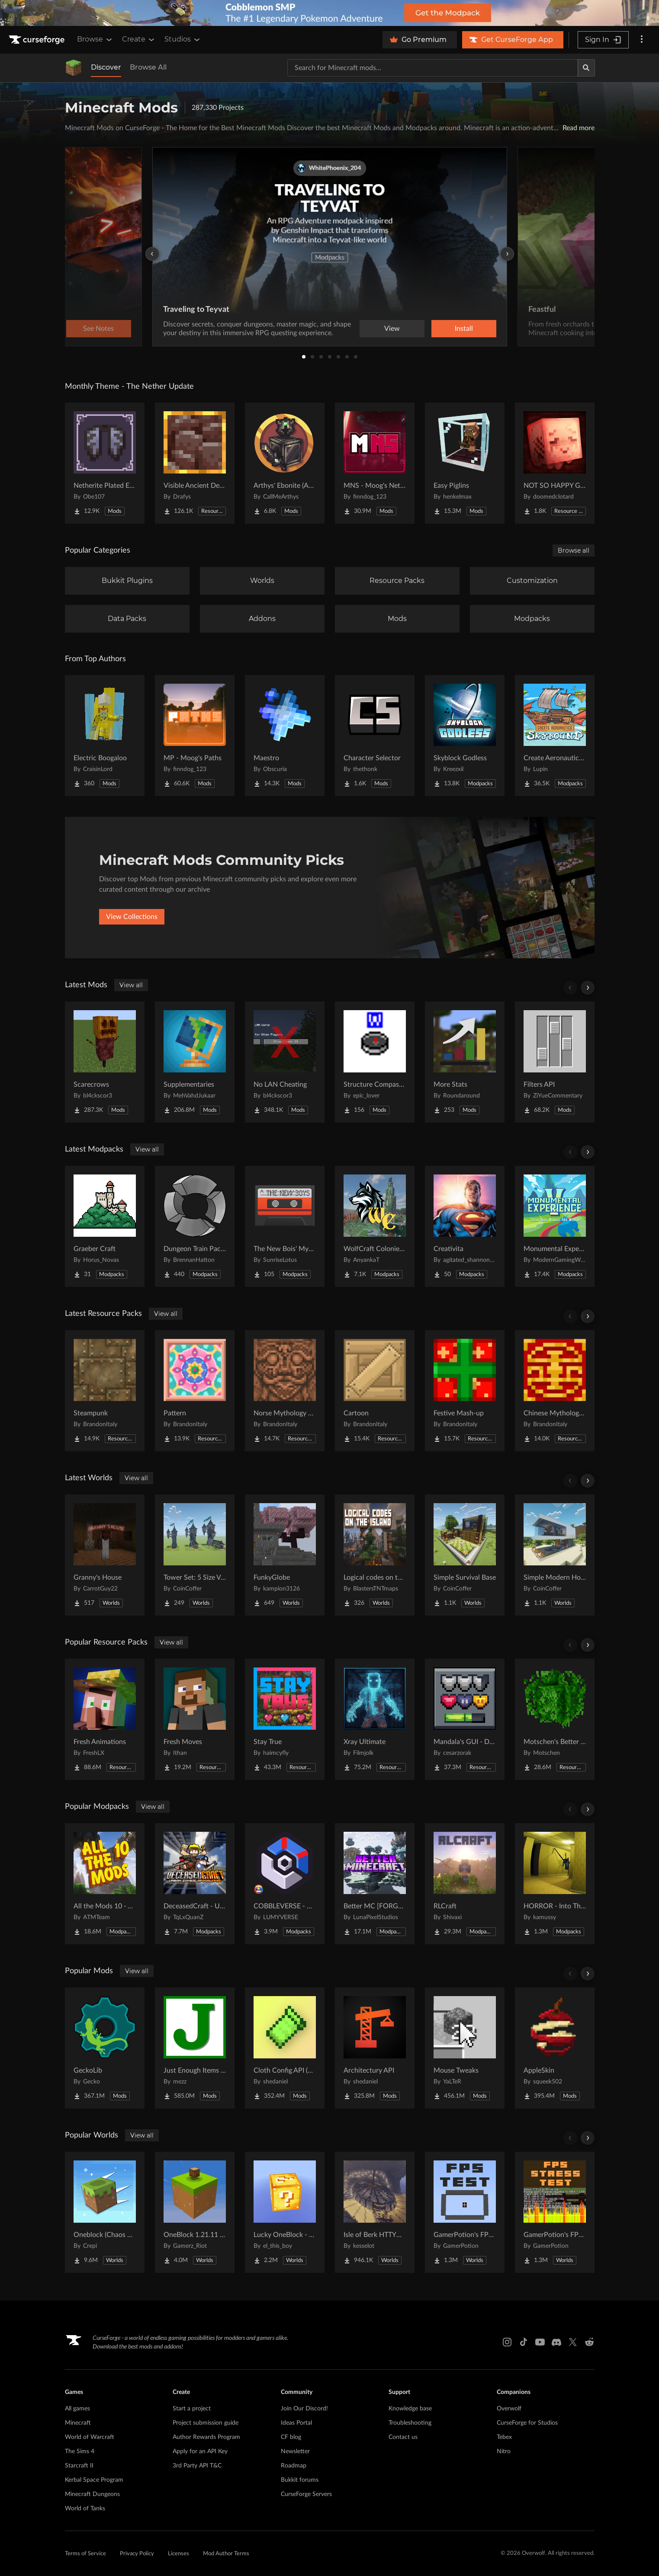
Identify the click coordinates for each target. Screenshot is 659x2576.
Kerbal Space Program (94, 2480)
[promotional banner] (329, 13)
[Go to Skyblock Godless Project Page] (465, 735)
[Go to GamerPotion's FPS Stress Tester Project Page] (555, 2212)
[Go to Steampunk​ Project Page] (105, 1390)
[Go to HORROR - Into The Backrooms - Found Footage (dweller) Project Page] (555, 1883)
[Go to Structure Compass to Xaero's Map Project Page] (375, 1062)
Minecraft (78, 2423)
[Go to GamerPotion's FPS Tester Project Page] (465, 2212)
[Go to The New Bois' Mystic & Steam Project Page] (285, 1226)
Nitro (504, 2451)
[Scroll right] (588, 988)
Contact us (403, 2437)
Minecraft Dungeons (92, 2494)
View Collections (132, 916)
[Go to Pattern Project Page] (195, 1390)
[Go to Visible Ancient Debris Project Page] (195, 463)
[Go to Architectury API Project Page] (375, 2048)
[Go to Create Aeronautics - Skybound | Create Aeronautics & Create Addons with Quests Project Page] (555, 735)
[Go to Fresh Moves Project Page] (195, 1719)
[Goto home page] (38, 39)
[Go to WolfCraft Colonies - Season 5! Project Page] (375, 1226)
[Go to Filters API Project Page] (555, 1062)
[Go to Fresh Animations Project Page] (105, 1719)
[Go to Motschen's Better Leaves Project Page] (555, 1719)
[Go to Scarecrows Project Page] (105, 1062)
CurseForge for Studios (527, 2423)
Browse (95, 39)
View (392, 328)
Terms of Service (85, 2554)
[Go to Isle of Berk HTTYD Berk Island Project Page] (375, 2212)
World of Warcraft (89, 2437)
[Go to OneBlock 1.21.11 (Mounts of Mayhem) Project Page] (195, 2212)
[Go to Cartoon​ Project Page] (375, 1390)
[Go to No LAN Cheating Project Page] (285, 1062)
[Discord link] (556, 2342)
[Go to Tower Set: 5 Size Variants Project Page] (195, 1555)
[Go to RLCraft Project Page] (465, 1883)
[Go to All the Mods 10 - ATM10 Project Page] (105, 1883)
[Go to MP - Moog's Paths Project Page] (195, 735)
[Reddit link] (589, 2342)
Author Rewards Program (206, 2437)
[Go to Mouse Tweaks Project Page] (465, 2048)
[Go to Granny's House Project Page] (105, 1555)
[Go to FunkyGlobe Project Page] (285, 1555)
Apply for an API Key (200, 2451)
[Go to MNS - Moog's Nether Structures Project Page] (375, 463)
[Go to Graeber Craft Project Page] (105, 1226)
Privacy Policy (137, 2554)
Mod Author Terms (226, 2554)
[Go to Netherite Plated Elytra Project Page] (105, 463)
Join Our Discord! (304, 2409)
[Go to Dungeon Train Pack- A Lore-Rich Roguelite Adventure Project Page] (195, 1226)
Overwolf (509, 2409)
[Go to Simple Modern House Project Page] (555, 1555)
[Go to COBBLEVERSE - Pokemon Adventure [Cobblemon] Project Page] (285, 1883)
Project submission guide (205, 2423)
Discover (106, 67)
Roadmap (293, 2466)
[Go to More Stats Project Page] (465, 1062)
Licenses (178, 2554)
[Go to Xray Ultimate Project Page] (375, 1719)
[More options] (641, 39)
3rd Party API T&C (197, 2466)
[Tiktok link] (523, 2342)
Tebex (504, 2437)
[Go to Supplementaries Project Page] (195, 1062)
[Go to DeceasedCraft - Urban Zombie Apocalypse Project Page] (195, 1883)
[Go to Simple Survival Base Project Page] (465, 1555)
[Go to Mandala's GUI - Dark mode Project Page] (465, 1719)
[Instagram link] (507, 2342)
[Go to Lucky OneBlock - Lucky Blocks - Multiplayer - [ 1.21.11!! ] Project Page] (285, 2212)
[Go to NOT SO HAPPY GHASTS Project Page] (555, 463)
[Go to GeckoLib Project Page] (105, 2048)
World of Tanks (85, 2509)
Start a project (192, 2409)
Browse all (573, 550)
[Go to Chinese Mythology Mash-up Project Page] (555, 1390)
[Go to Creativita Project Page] (465, 1226)
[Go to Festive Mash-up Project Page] (465, 1390)
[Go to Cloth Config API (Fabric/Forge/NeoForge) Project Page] (285, 2048)
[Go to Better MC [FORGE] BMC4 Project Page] (375, 1883)
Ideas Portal (296, 2423)
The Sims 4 (79, 2451)
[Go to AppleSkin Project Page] (555, 2048)
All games (77, 2409)
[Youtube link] (540, 2342)
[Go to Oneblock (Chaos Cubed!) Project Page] (105, 2212)
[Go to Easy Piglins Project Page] (465, 463)
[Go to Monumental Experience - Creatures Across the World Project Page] (555, 1226)
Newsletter (295, 2451)
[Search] (586, 68)
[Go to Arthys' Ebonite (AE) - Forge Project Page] (285, 463)
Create (139, 39)
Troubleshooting (410, 2423)
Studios (182, 39)
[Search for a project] (433, 68)
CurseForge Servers (306, 2494)
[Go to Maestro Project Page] (285, 735)
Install (464, 328)
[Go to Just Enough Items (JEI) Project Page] (195, 2048)
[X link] (573, 2342)
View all (131, 985)
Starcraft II (79, 2466)
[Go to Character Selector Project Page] (375, 735)
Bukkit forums (299, 2480)
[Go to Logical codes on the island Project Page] (375, 1555)
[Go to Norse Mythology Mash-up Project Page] (285, 1390)
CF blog (291, 2437)
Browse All (148, 67)
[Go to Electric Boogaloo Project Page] (105, 735)
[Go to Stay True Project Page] (285, 1719)
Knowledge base (410, 2409)
